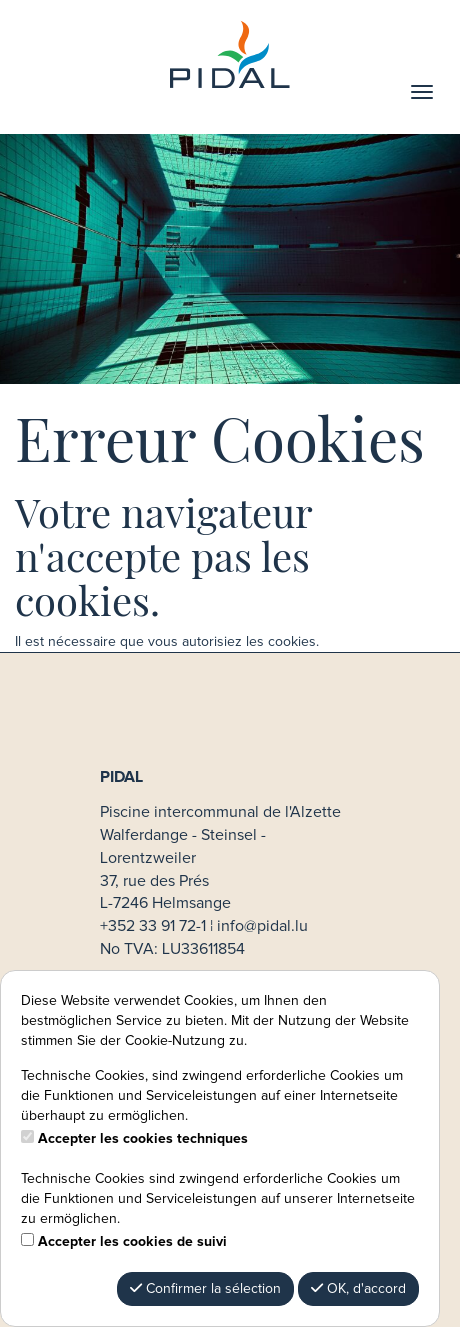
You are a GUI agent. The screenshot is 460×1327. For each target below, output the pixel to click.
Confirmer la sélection (205, 1288)
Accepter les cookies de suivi (132, 1242)
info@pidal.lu (262, 926)
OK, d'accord (358, 1288)
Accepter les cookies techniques (143, 1139)
